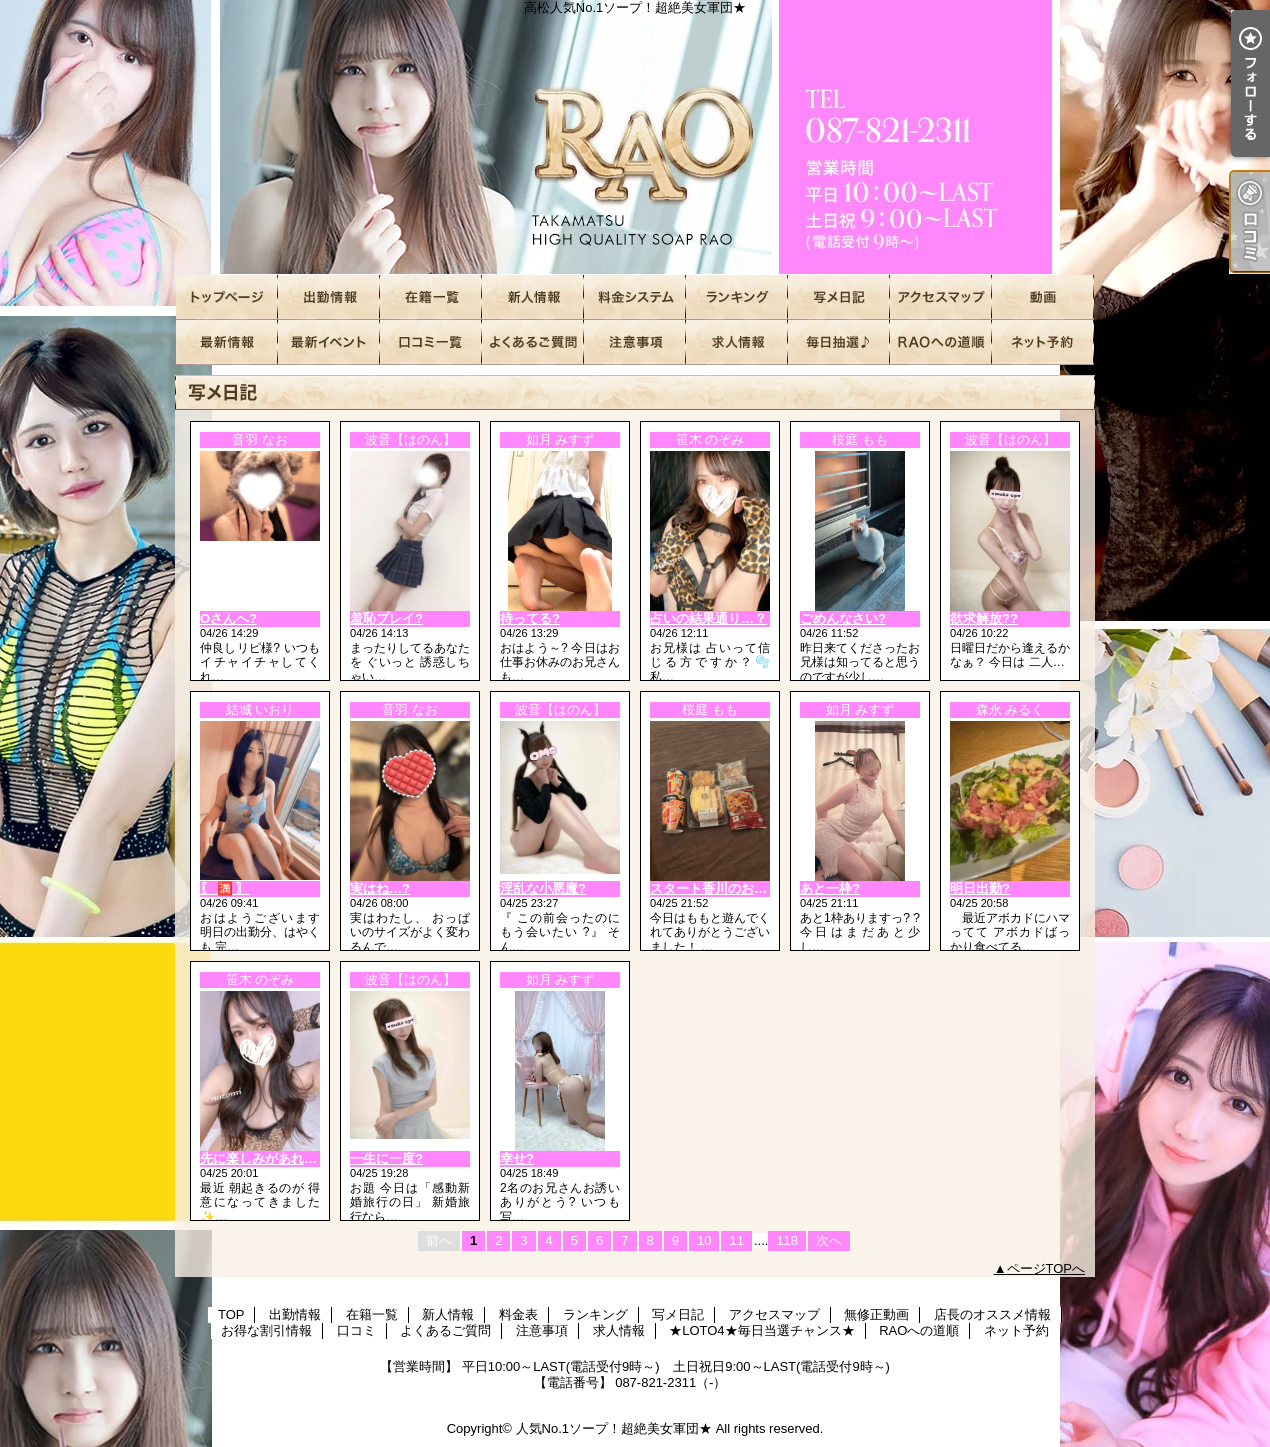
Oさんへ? (228, 618)
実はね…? (380, 888)
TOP (227, 297)
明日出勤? (980, 888)
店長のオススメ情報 (227, 342)
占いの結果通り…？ (708, 618)
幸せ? (517, 1158)
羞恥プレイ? (386, 618)
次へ (829, 1240)
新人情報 (533, 297)
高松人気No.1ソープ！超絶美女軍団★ (635, 137)
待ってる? (530, 618)
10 (704, 1240)
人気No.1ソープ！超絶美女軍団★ (614, 1428)
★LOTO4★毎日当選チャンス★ (839, 342)
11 (736, 1240)
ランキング (737, 297)
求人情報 (737, 342)
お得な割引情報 (329, 342)
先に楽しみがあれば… (265, 1158)
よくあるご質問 (533, 342)
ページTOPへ (1046, 1268)
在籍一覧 (431, 297)
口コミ (431, 342)
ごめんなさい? (843, 618)
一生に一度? (386, 1158)
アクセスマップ (941, 297)
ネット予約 (1043, 342)
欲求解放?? (984, 618)
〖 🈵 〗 (224, 888)
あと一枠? (830, 888)
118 (787, 1240)
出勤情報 (329, 297)
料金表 (635, 297)
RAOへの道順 (941, 342)
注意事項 (635, 342)
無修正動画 (1043, 297)
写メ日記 (839, 297)
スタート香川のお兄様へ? (725, 888)
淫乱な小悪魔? (543, 888)
